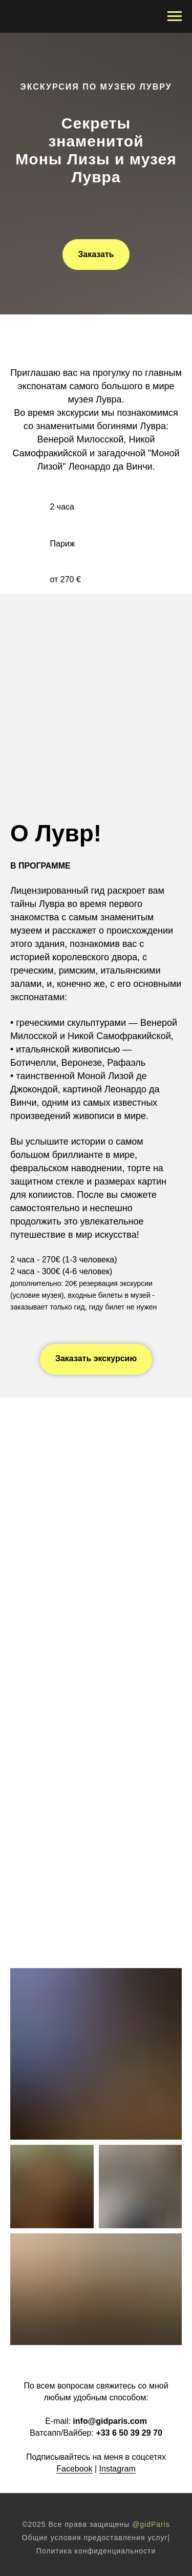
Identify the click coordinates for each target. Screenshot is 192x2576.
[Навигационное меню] (174, 16)
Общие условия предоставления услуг (95, 2537)
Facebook (74, 2468)
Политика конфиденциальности (96, 2551)
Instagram (117, 2468)
